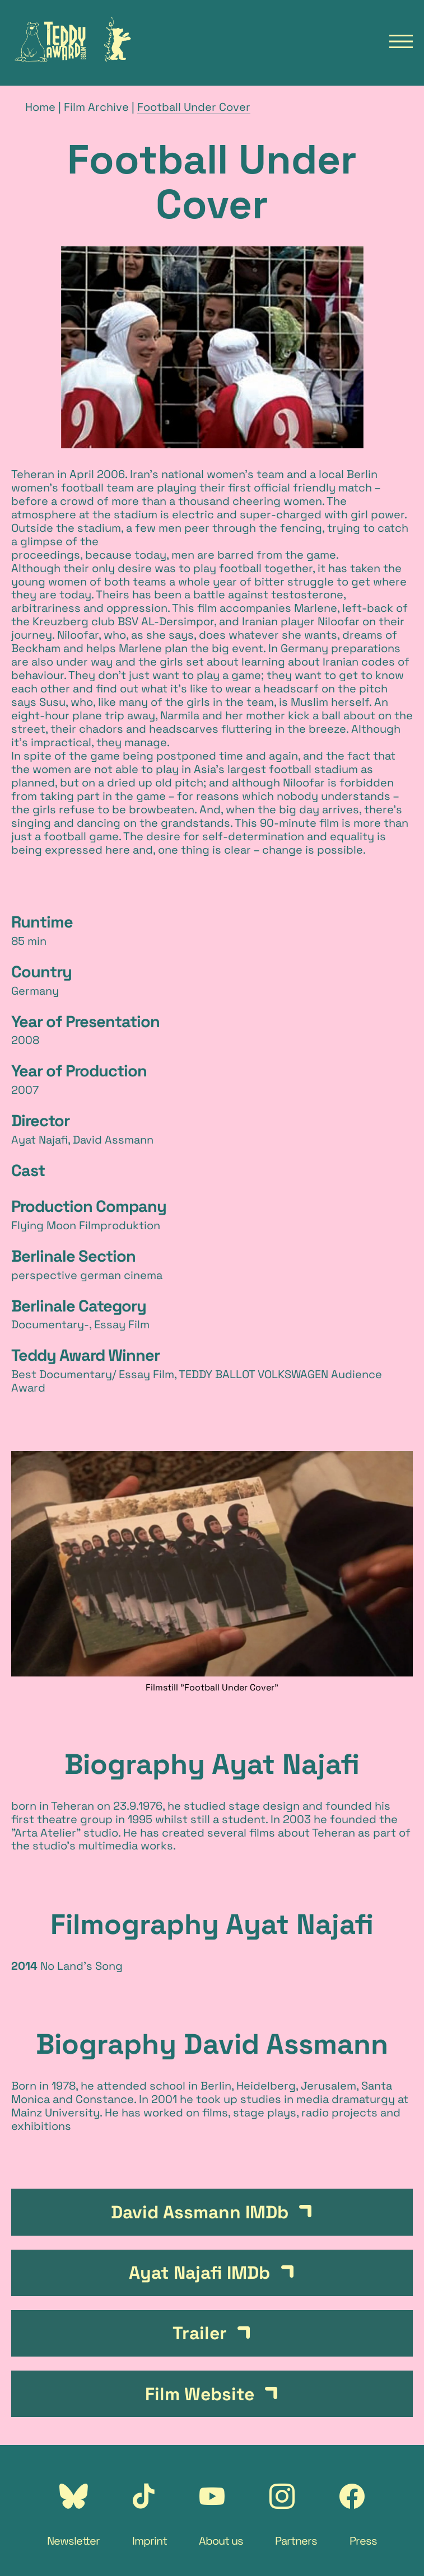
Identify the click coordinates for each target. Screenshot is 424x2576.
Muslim (309, 702)
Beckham (35, 648)
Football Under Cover (193, 107)
